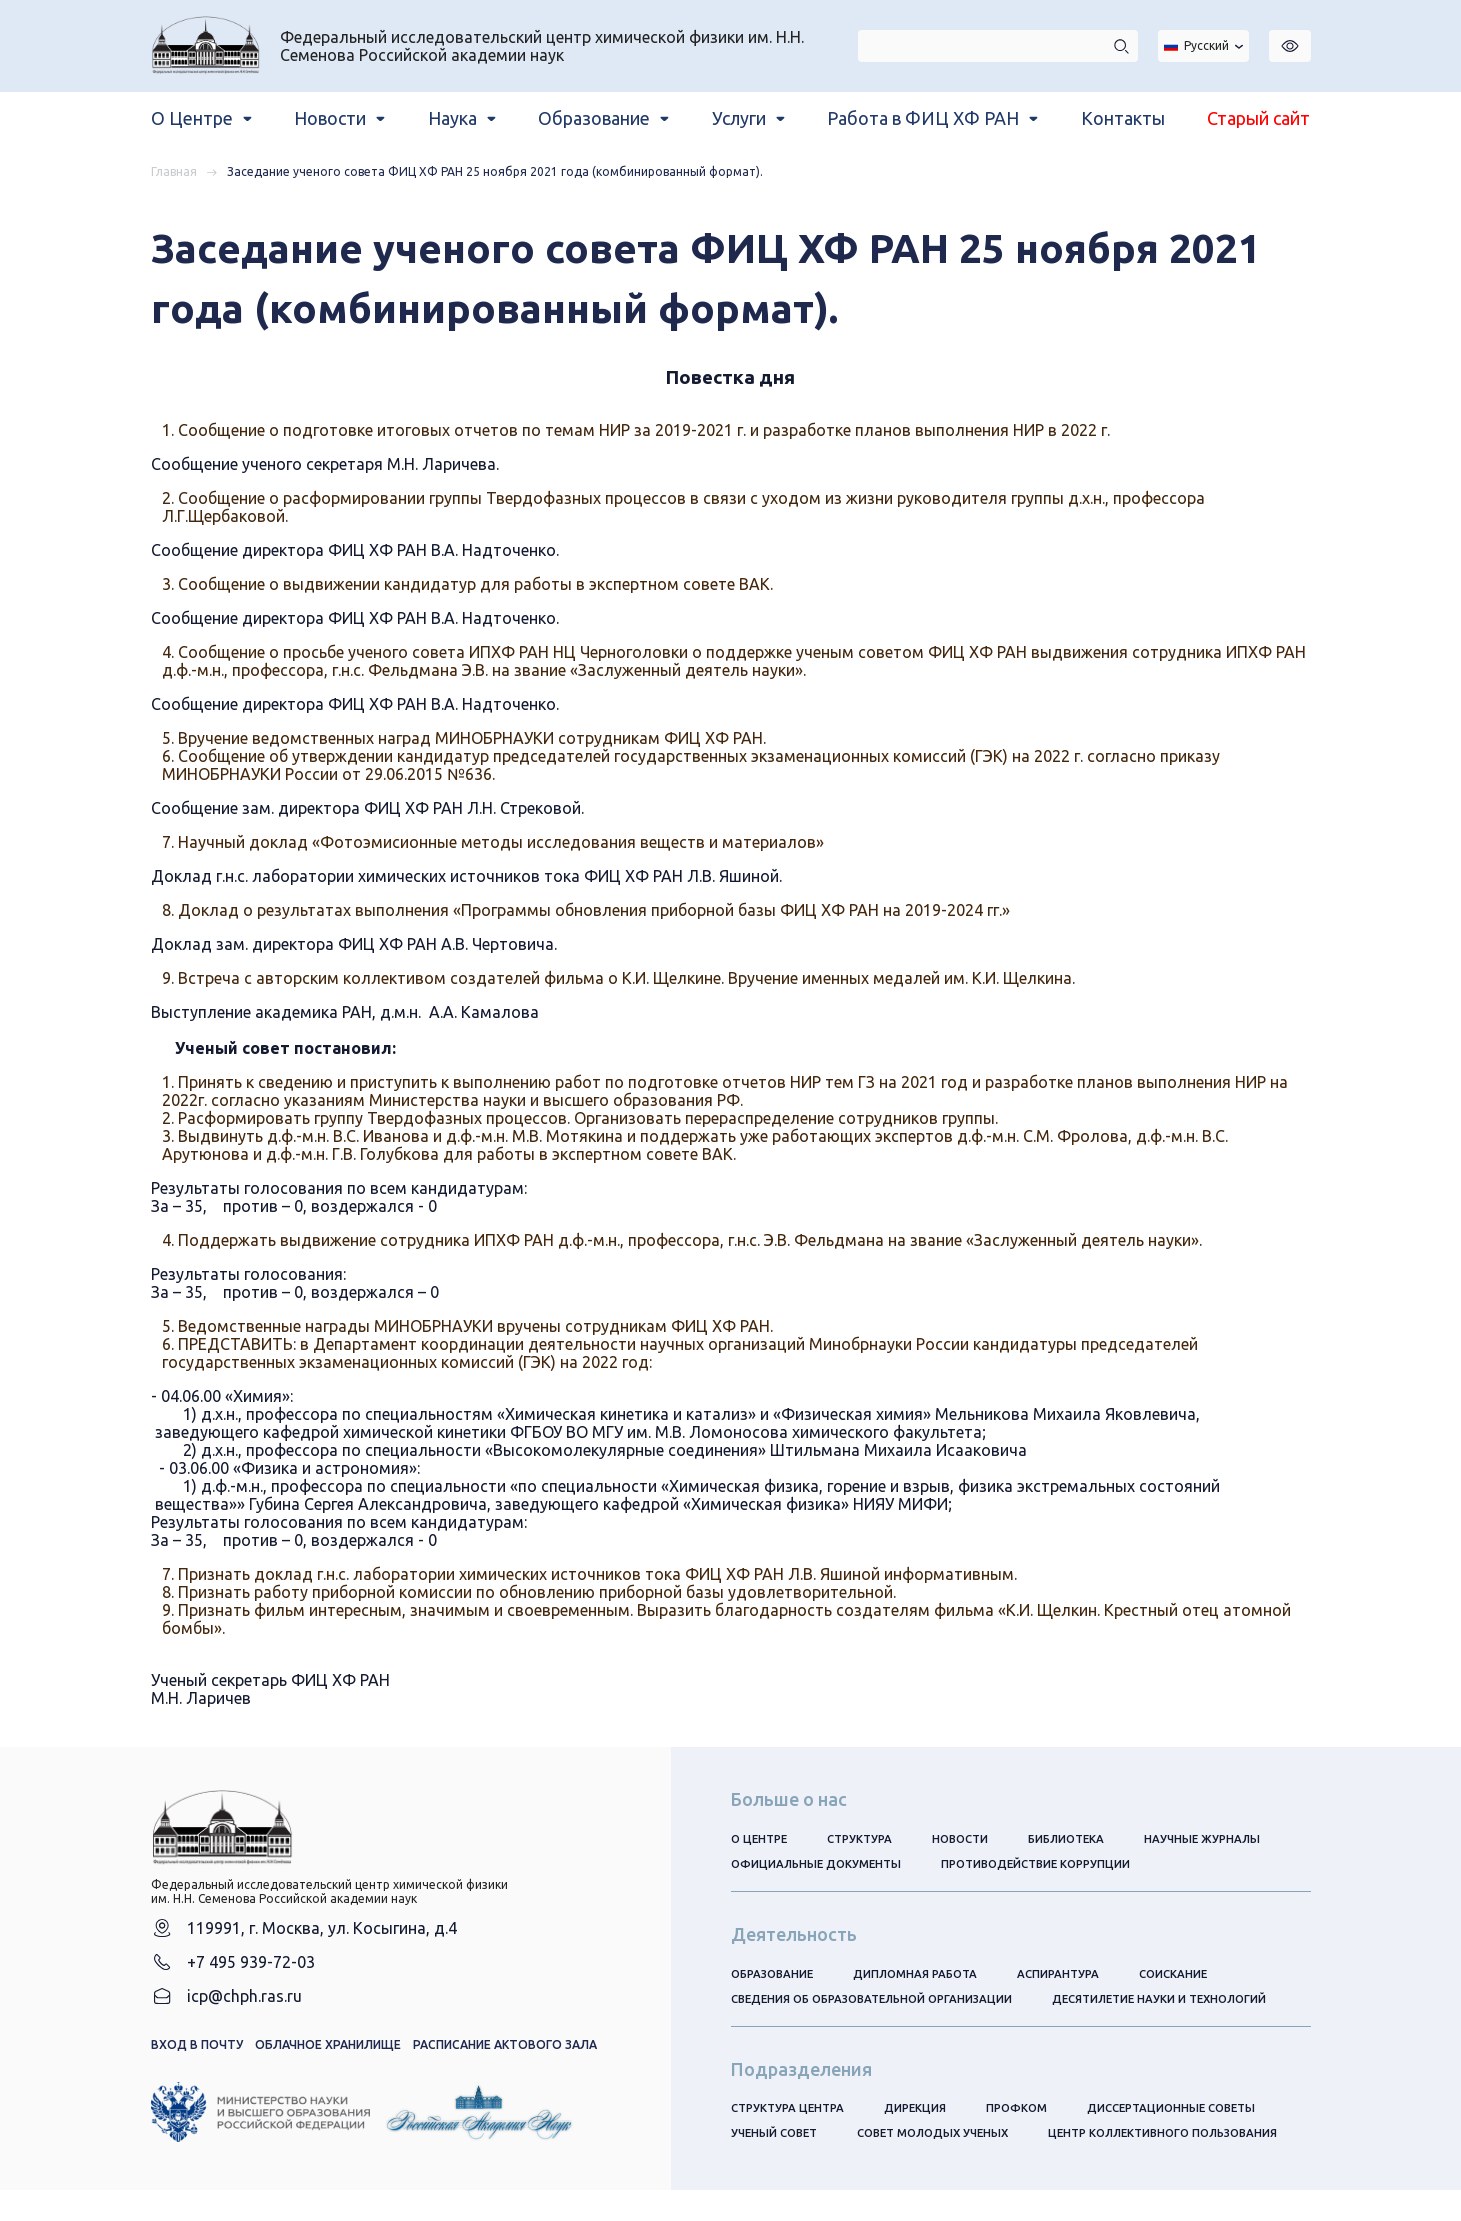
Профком (1029, 2111)
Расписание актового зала (505, 2059)
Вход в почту (197, 2059)
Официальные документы (819, 1864)
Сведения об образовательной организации (882, 2001)
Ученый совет (777, 2137)
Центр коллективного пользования (854, 2163)
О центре (761, 1838)
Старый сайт (1258, 118)
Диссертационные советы (1191, 2111)
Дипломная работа (925, 1975)
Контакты (1123, 118)
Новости (972, 1838)
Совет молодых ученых (945, 2137)
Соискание (1193, 1975)
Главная (174, 171)
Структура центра (791, 2111)
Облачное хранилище (328, 2059)
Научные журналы (1225, 1838)
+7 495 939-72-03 (251, 1974)
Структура (867, 1838)
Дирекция (924, 2111)
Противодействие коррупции (1049, 1864)
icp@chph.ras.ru (244, 2010)
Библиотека (1084, 1838)
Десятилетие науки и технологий (1187, 2001)
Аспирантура (1074, 1975)
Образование (775, 1975)
